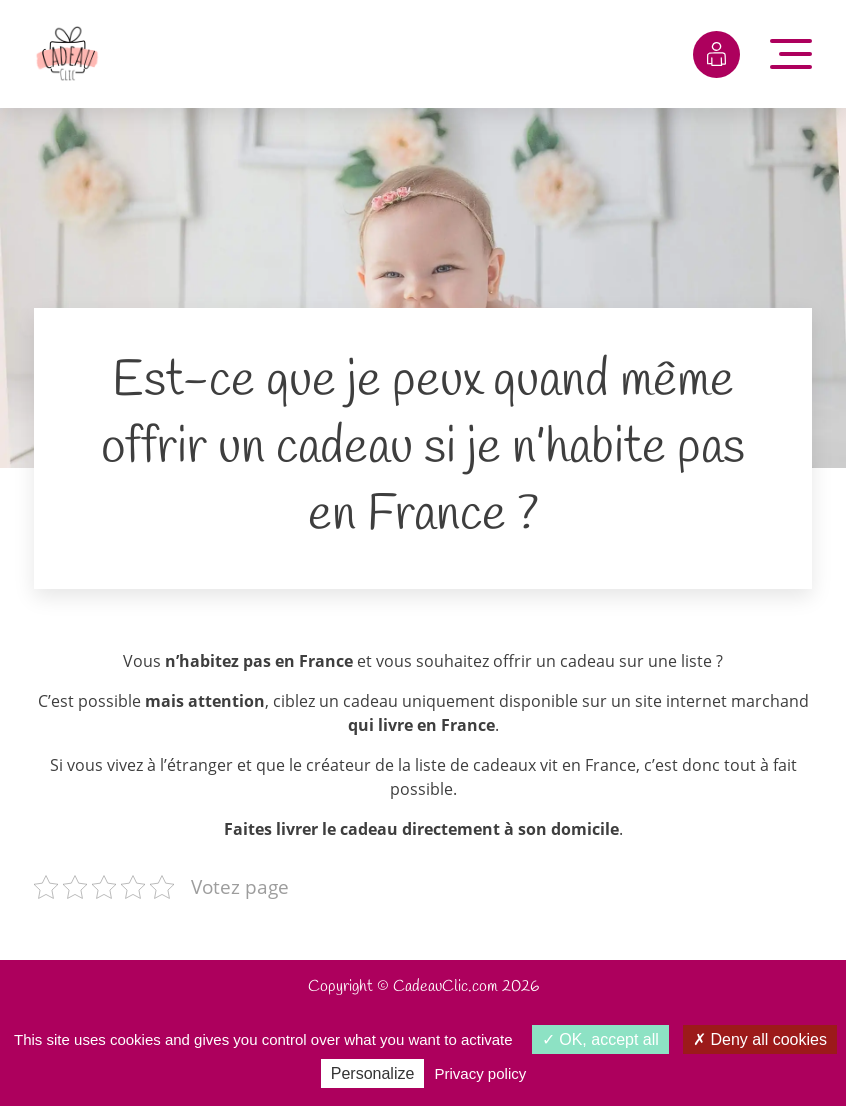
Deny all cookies (760, 1039)
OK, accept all (600, 1039)
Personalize (373, 1073)
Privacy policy (481, 1073)
